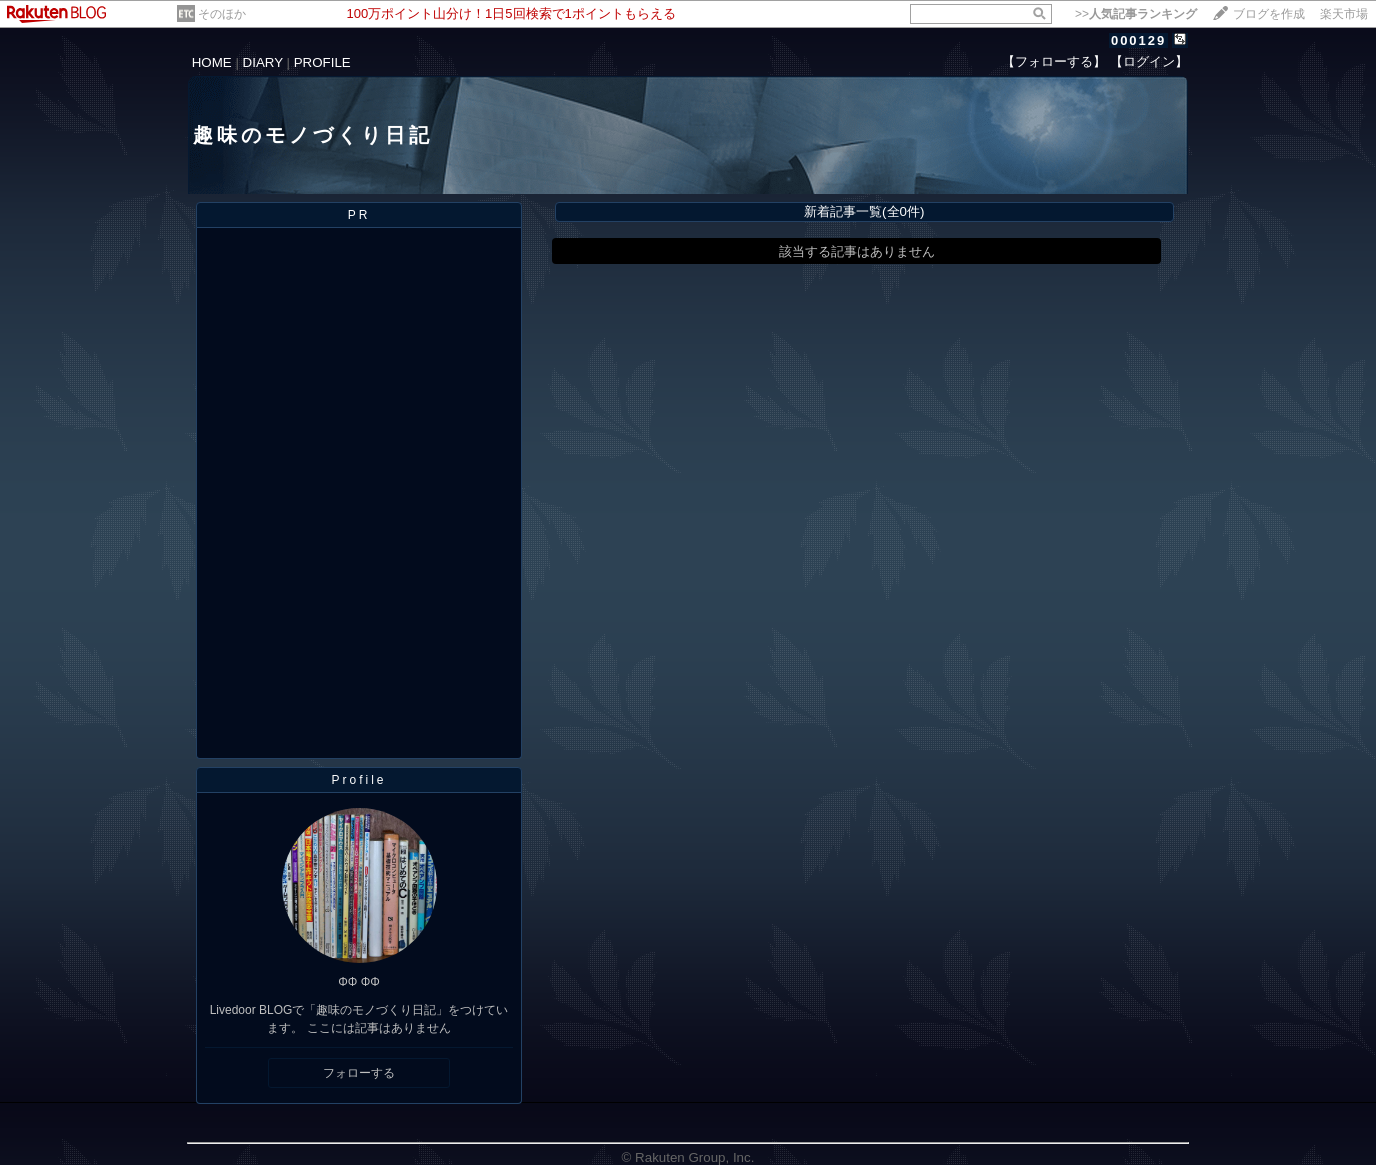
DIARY (263, 62)
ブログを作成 (1269, 14)
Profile (358, 780)
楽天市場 (1344, 14)
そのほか (222, 14)
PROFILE (322, 62)
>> (1136, 14)
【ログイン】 (1149, 61)
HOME (212, 62)
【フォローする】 (1054, 61)
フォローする (359, 1073)
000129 (1138, 40)
